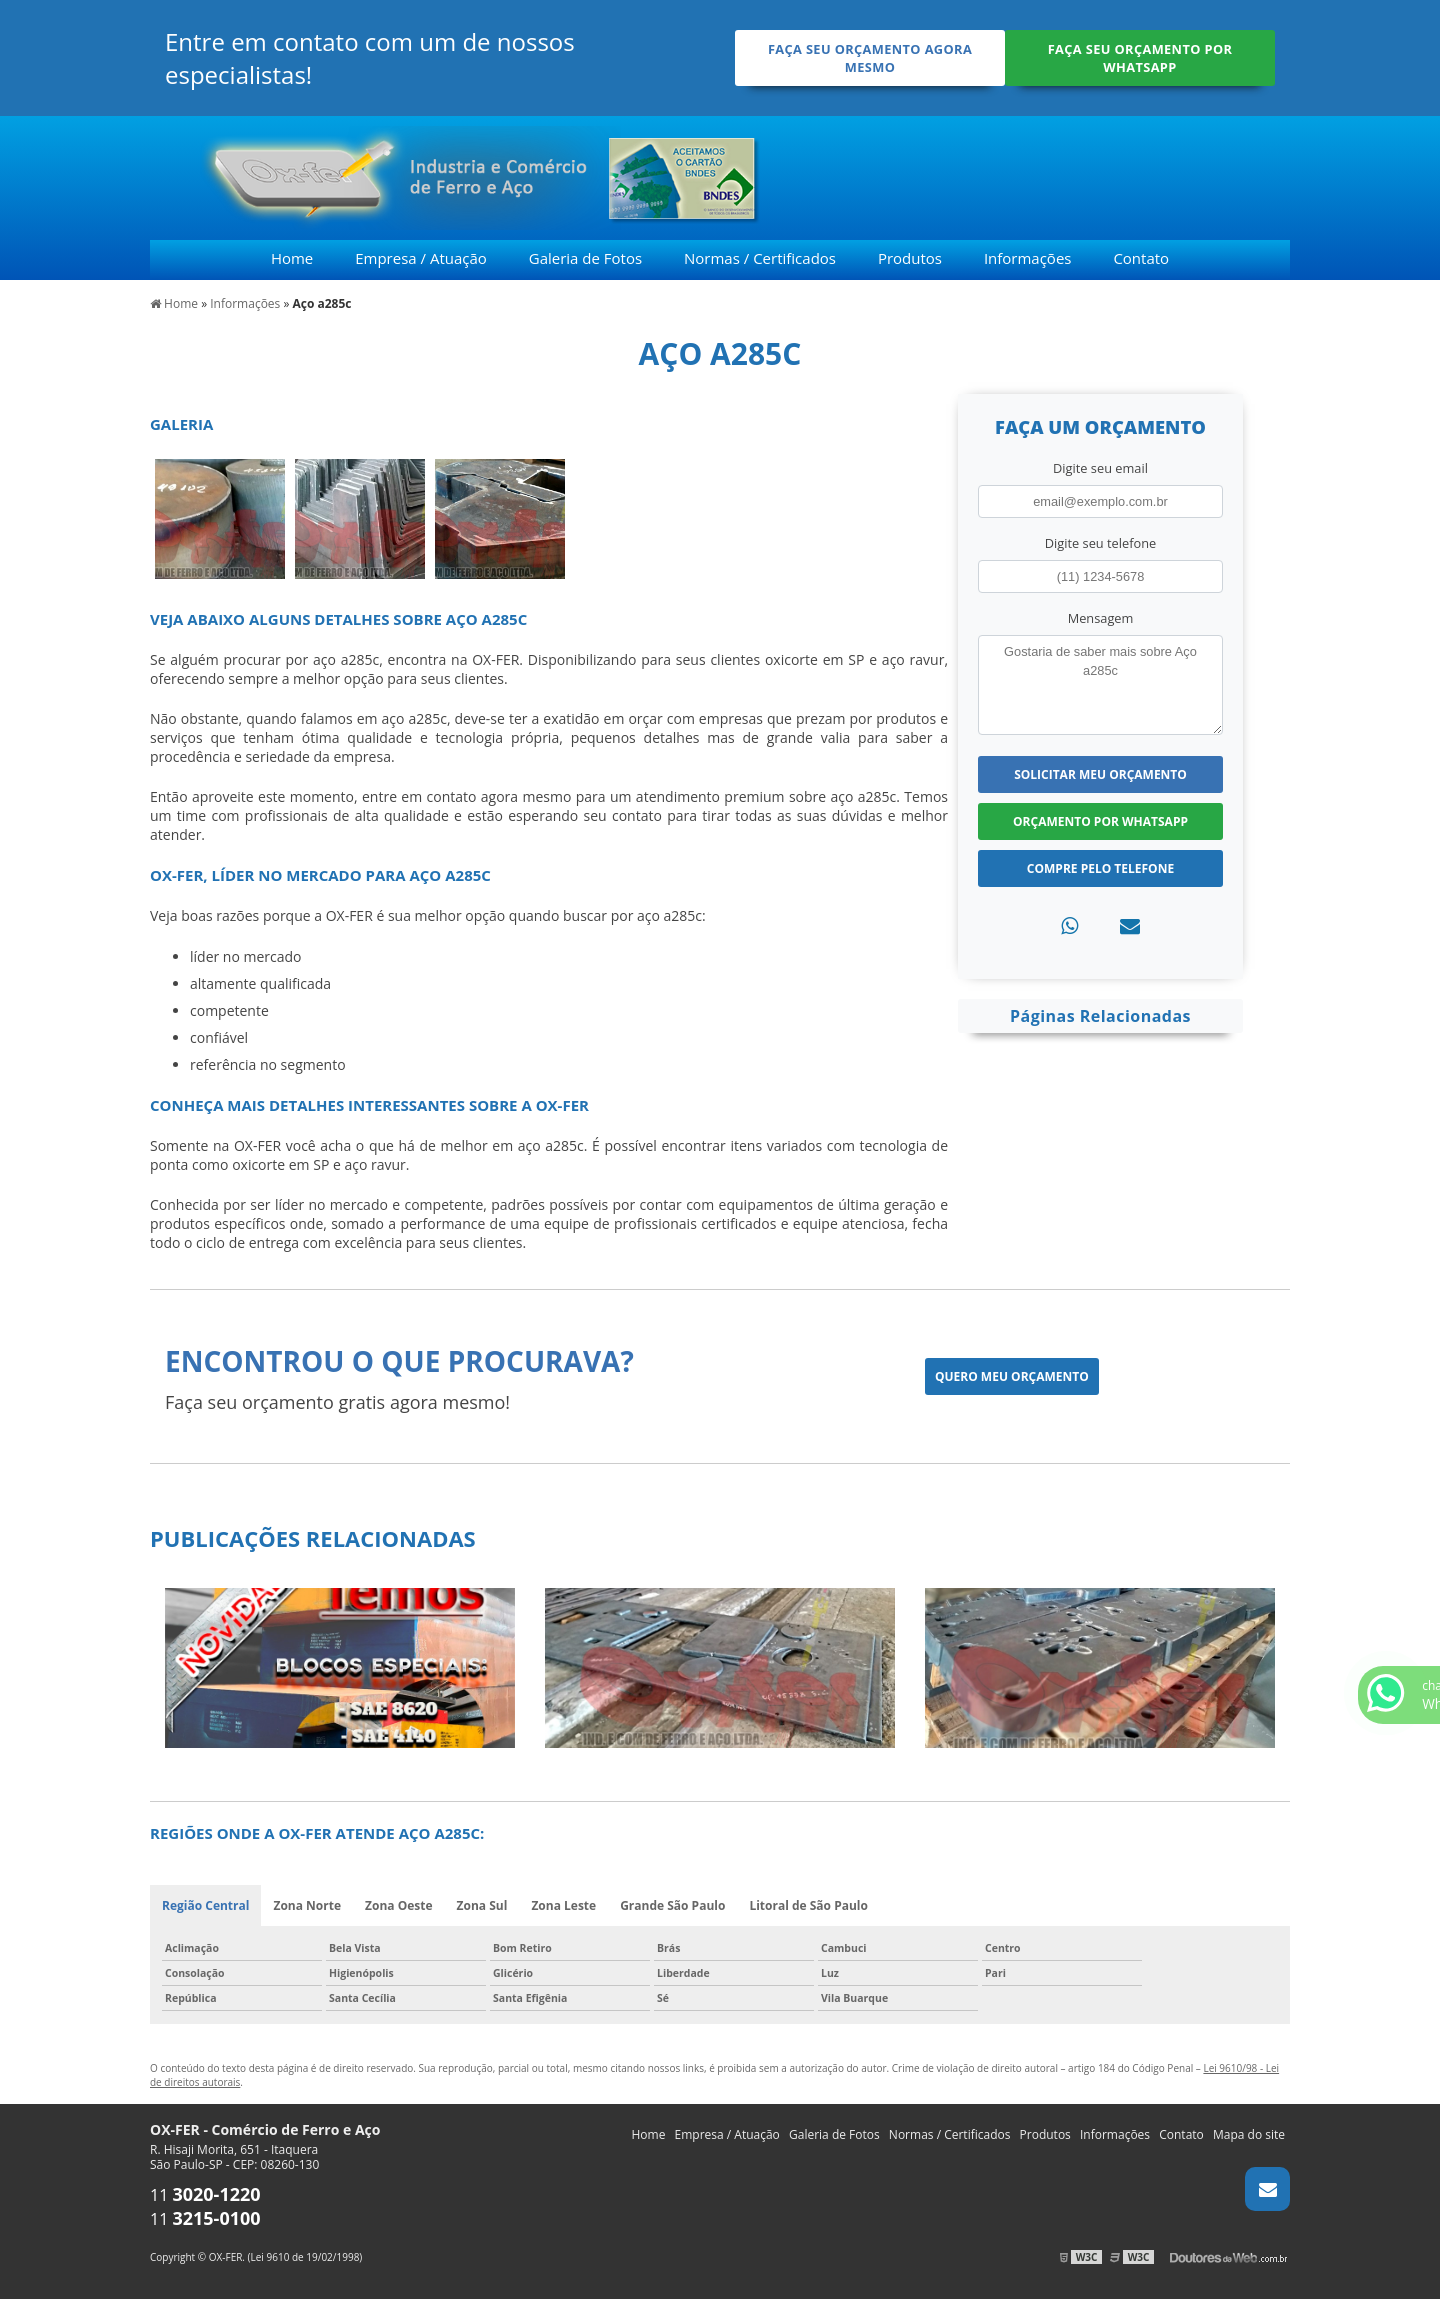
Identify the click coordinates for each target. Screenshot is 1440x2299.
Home (292, 258)
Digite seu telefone (1100, 543)
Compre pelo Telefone (1100, 868)
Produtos (910, 258)
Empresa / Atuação (421, 258)
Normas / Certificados (760, 258)
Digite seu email (1100, 468)
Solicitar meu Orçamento (1100, 774)
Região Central (205, 1905)
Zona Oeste (399, 1905)
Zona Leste (563, 1905)
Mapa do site (1249, 2134)
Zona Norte (307, 1905)
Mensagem (1101, 618)
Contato (1141, 258)
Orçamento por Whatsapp (1100, 821)
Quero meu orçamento (1012, 1376)
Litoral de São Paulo (808, 1905)
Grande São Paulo (672, 1905)
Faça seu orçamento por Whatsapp (1140, 58)
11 (205, 2195)
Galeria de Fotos (585, 258)
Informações (1028, 258)
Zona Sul (482, 1905)
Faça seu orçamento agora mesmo (870, 58)
